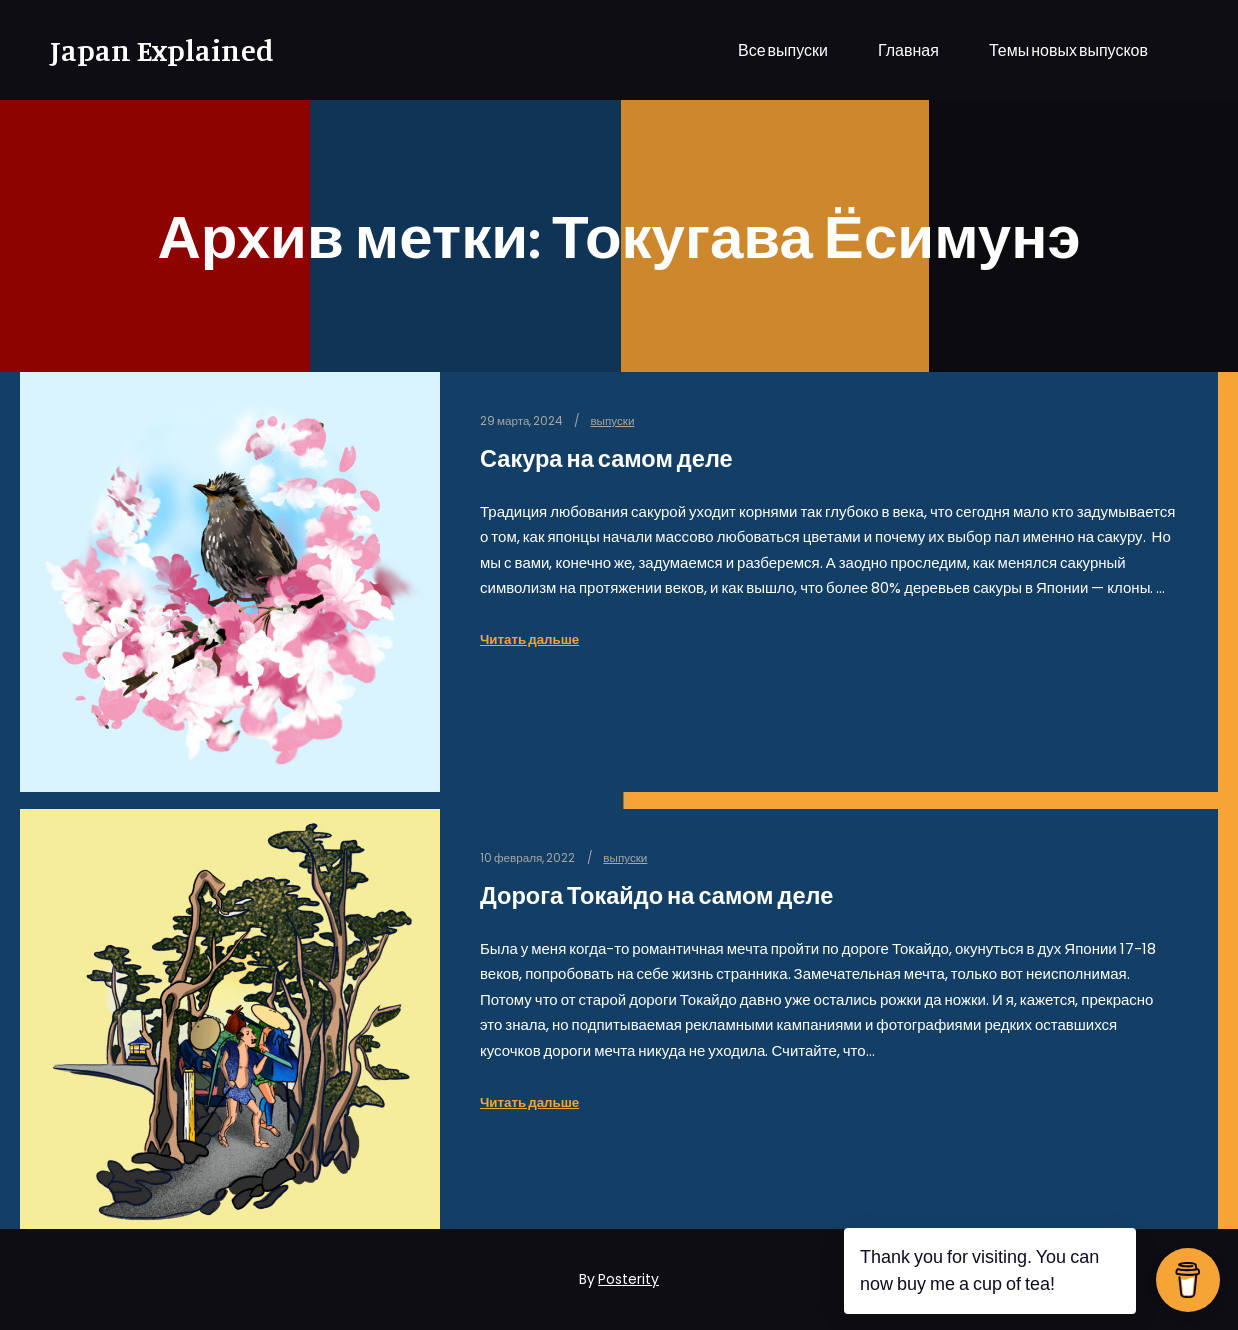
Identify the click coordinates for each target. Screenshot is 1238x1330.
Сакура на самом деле (606, 458)
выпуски (612, 421)
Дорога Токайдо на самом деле (656, 895)
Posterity (628, 1279)
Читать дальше (529, 639)
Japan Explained (150, 50)
